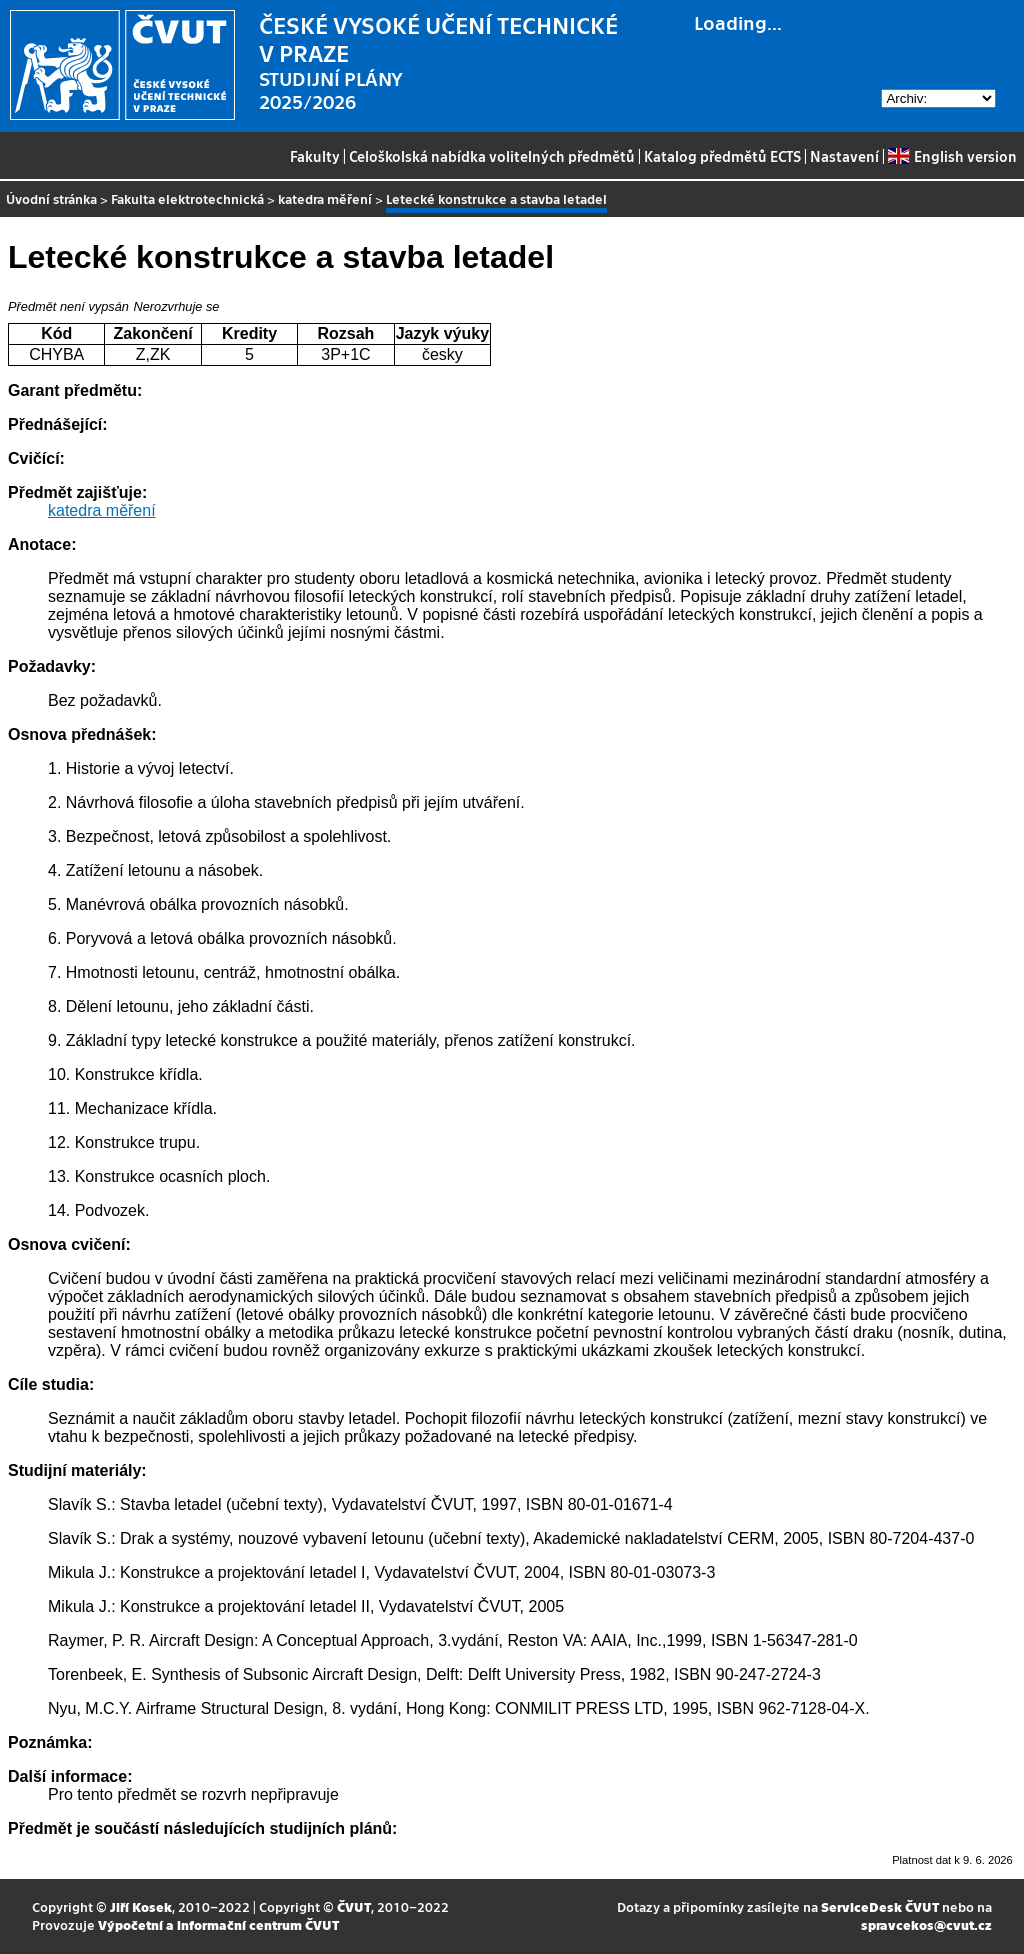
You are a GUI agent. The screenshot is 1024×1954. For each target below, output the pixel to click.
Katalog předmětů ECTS (722, 156)
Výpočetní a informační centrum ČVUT (218, 1924)
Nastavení (844, 156)
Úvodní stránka (51, 198)
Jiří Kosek (141, 1906)
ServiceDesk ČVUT (880, 1906)
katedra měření (325, 198)
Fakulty (315, 156)
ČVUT (354, 1906)
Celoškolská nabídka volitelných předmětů (492, 156)
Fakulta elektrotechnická (187, 198)
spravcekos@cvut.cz (926, 1924)
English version (952, 156)
